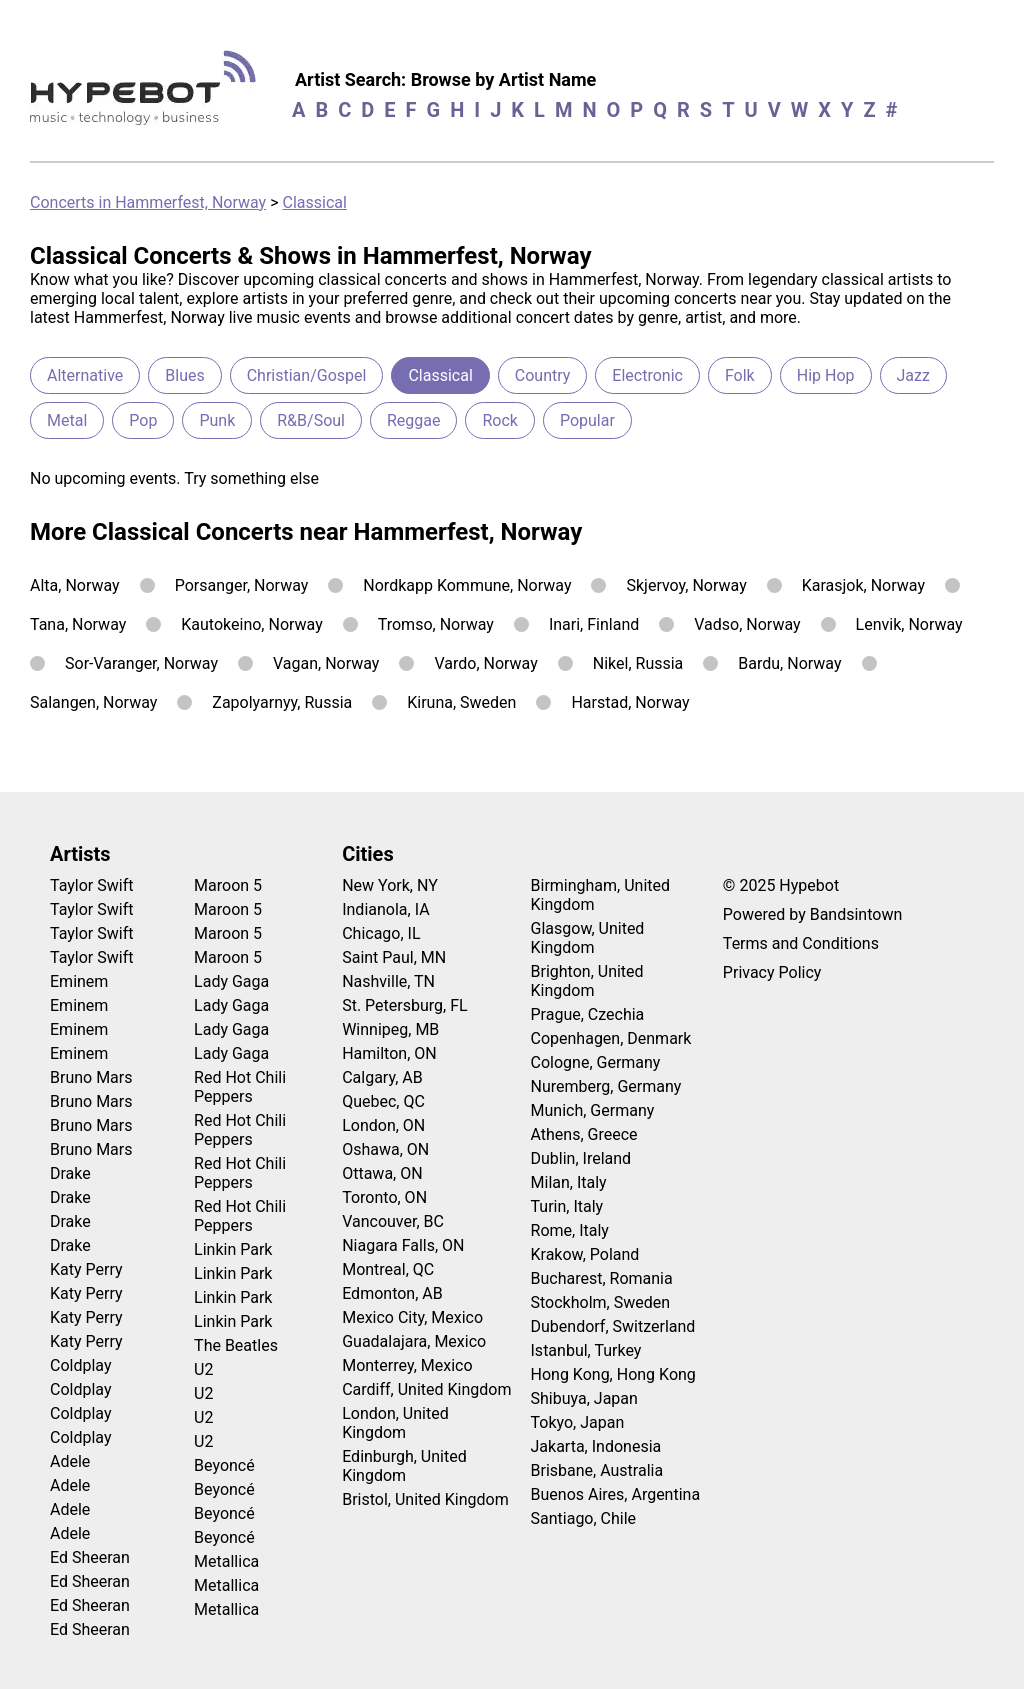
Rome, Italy (570, 1230)
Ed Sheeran (90, 1557)
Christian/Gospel (307, 375)
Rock (499, 420)
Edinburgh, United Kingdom (404, 1466)
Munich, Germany (593, 1110)
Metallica (226, 1561)
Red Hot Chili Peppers (240, 1087)
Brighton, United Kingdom (587, 981)
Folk (740, 375)
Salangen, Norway (93, 702)
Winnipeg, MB (390, 1029)
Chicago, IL (381, 933)
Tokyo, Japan (578, 1422)
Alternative (85, 375)
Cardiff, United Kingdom (426, 1389)
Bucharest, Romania (602, 1278)
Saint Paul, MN (394, 957)
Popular (587, 420)
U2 (203, 1369)
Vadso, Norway (747, 624)
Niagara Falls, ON (403, 1245)
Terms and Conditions (801, 943)
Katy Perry (86, 1269)
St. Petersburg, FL (404, 1005)
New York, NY (390, 885)
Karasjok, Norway (863, 585)
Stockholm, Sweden (601, 1302)
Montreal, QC (388, 1269)
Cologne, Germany (596, 1062)
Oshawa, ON (385, 1149)
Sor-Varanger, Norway (141, 663)
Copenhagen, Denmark (611, 1038)
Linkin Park (233, 1249)
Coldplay (80, 1365)
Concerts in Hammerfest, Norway (148, 202)
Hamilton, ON (389, 1053)
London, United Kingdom (395, 1423)
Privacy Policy (772, 972)
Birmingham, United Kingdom (601, 895)
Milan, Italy (569, 1182)
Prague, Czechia (588, 1014)
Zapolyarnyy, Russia (282, 702)
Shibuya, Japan (584, 1398)
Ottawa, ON (382, 1173)
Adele (70, 1461)
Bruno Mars (91, 1077)
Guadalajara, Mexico (414, 1341)
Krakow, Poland (585, 1254)
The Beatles (236, 1345)
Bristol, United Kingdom (425, 1499)
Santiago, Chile (584, 1518)
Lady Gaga (231, 981)
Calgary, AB (382, 1077)
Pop (143, 420)
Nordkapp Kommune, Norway (467, 585)
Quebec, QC (383, 1101)
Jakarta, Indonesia (596, 1446)
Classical (314, 202)
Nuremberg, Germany (606, 1086)
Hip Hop (826, 375)
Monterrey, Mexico (407, 1365)
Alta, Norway (75, 585)
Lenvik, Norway (909, 624)
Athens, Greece (584, 1134)
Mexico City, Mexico (412, 1317)
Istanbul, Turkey (586, 1350)
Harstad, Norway (630, 702)
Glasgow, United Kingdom (588, 938)
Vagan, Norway (326, 663)
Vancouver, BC (393, 1221)
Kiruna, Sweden (461, 702)
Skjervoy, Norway (686, 585)
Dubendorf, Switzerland (613, 1326)
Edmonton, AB (392, 1293)
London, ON (383, 1125)
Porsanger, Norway (242, 585)
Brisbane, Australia (597, 1470)
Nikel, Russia (638, 663)
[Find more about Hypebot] (148, 95)
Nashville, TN (388, 981)
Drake (70, 1173)
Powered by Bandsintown (812, 914)
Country (543, 375)
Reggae (414, 420)
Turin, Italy (567, 1206)
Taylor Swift (91, 885)
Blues (184, 375)
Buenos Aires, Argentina (616, 1494)
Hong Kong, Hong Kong (613, 1374)
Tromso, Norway (436, 624)
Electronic (647, 375)
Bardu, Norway (789, 663)
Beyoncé (224, 1465)
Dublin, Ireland (581, 1158)
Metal (67, 420)
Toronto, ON (384, 1197)
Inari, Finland (594, 624)
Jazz (913, 375)
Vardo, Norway (485, 663)
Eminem (79, 981)
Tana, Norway (78, 624)
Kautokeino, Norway (251, 624)
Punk (217, 420)
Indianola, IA (385, 909)
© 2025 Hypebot (781, 885)
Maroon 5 (228, 885)
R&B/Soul (311, 420)
